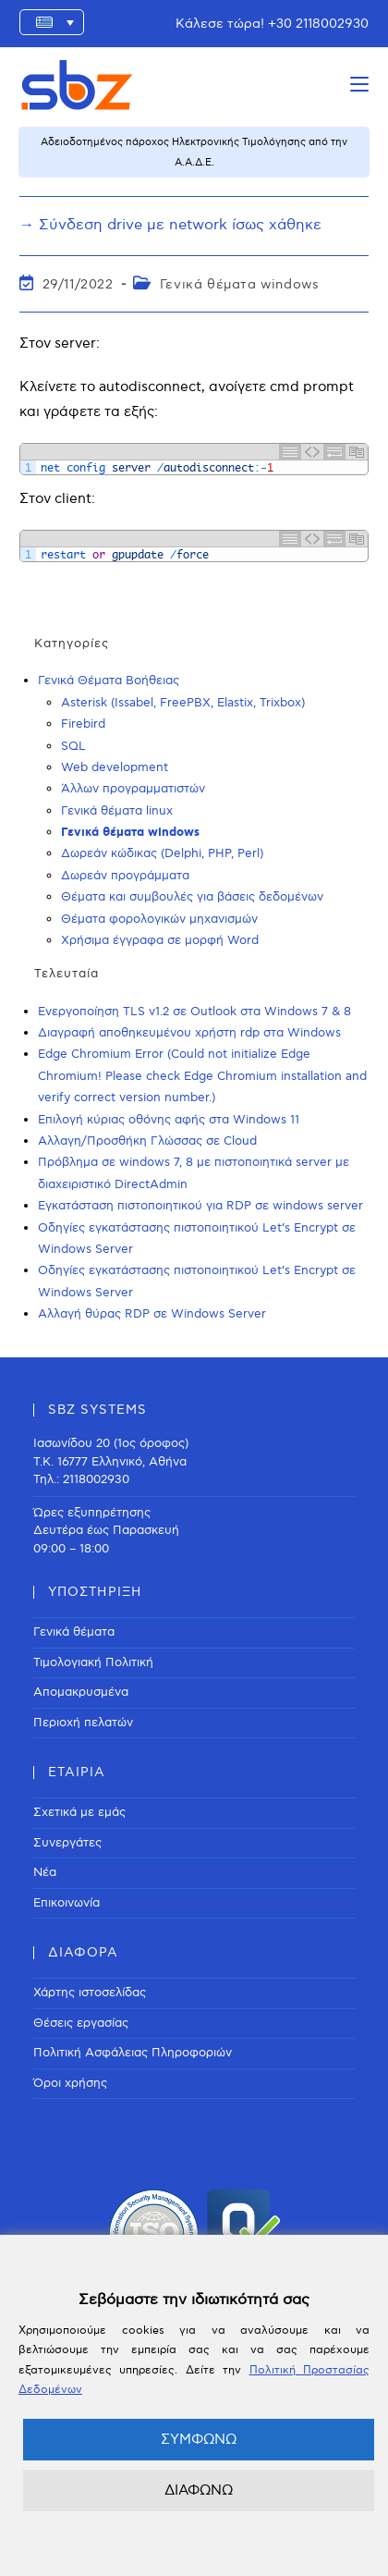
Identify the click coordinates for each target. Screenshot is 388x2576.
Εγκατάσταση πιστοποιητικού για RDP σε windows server (200, 1205)
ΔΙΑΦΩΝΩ (198, 2490)
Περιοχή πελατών (83, 1722)
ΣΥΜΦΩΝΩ (198, 2439)
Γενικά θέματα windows (240, 284)
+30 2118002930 (318, 23)
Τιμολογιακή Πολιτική (93, 1662)
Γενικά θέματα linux (117, 810)
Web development (114, 767)
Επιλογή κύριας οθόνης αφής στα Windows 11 (168, 1119)
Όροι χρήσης (70, 2083)
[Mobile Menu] (359, 84)
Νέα (44, 1872)
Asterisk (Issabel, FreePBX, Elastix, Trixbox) (183, 702)
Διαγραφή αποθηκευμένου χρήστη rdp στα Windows (189, 1032)
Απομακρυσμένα (80, 1692)
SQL (73, 746)
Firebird (83, 724)
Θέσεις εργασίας (80, 2023)
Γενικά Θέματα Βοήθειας (108, 680)
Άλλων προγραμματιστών (133, 788)
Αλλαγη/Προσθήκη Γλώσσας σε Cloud (147, 1141)
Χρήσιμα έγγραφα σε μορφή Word (160, 940)
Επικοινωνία (66, 1902)
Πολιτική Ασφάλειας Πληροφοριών (132, 2052)
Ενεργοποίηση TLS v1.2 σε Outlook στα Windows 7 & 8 (194, 1011)
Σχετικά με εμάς (79, 1812)
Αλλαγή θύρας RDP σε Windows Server (152, 1313)
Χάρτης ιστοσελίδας (89, 1992)
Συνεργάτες (67, 1842)
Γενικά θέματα (74, 1632)
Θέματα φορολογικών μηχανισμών (159, 919)
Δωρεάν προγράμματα (125, 875)
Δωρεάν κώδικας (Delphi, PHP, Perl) (162, 853)
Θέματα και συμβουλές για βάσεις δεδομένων (192, 896)
